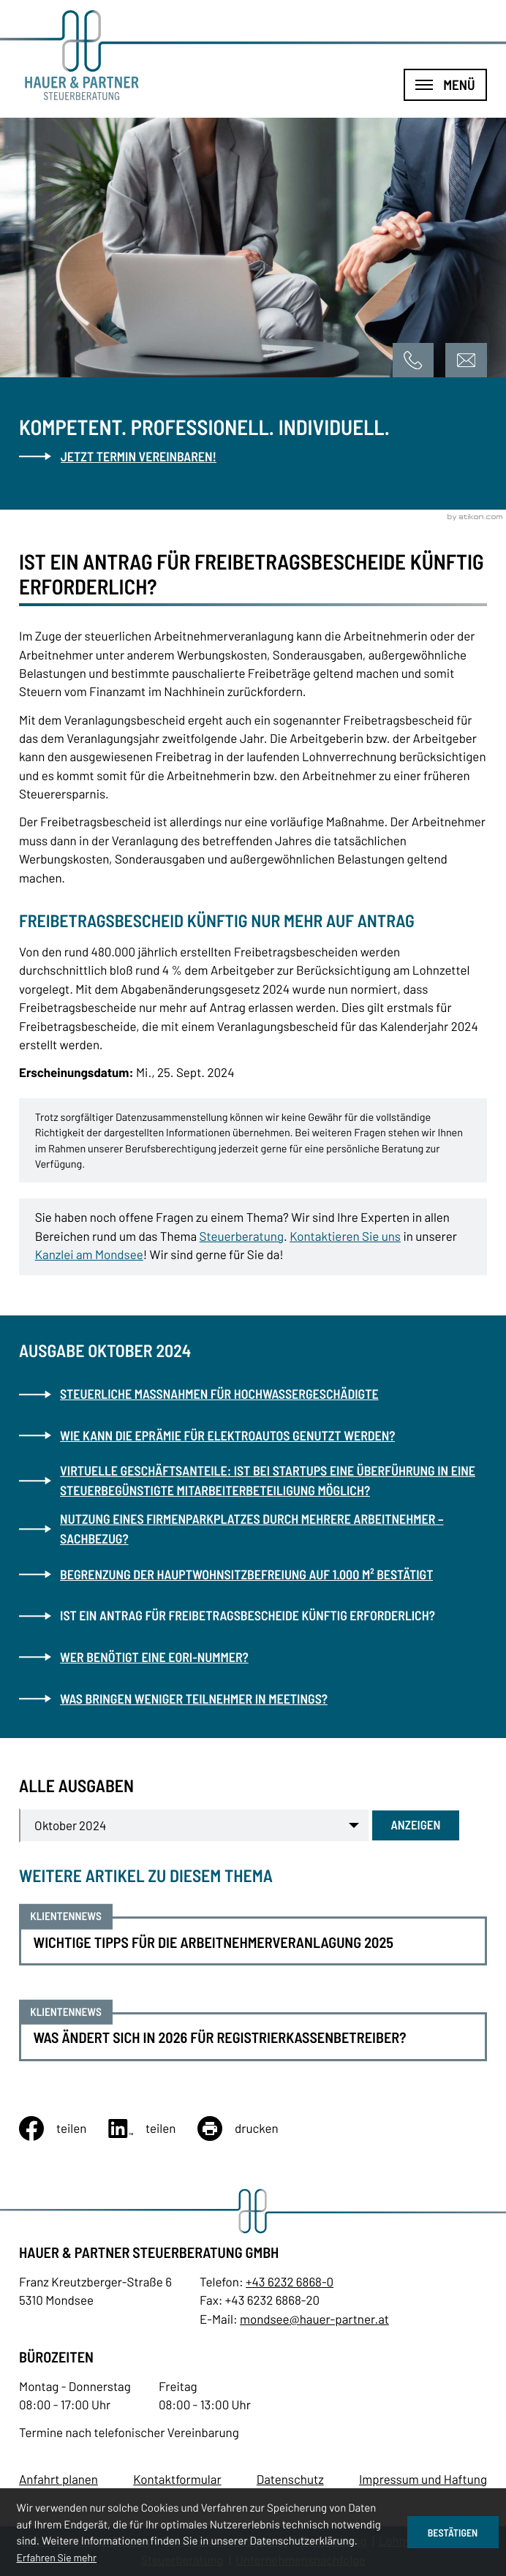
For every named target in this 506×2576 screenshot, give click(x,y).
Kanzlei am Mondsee (89, 1254)
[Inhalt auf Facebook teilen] (63, 2128)
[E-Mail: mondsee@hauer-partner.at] (466, 360)
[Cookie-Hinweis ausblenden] (453, 2532)
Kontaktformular (177, 2479)
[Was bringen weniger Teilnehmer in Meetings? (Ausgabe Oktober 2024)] (253, 1698)
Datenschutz (290, 2479)
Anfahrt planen (58, 2479)
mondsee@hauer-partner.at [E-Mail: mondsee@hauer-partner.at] (314, 2319)
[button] (413, 360)
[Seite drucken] (248, 2128)
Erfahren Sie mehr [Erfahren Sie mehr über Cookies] (57, 2557)
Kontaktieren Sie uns (345, 1236)
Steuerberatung (242, 1236)
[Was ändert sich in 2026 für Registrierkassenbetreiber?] (253, 2036)
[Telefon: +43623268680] (289, 2282)
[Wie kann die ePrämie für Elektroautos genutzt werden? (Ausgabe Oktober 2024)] (253, 1435)
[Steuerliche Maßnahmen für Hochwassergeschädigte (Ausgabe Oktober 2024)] (253, 1394)
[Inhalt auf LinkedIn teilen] (152, 2128)
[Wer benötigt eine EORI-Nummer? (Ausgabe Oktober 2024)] (253, 1657)
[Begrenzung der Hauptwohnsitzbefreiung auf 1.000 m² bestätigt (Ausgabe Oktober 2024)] (253, 1574)
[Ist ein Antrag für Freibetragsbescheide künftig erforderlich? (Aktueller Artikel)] (253, 1616)
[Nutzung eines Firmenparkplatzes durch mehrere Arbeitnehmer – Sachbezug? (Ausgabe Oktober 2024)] (253, 1529)
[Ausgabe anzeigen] (415, 1825)
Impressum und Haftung (423, 2479)
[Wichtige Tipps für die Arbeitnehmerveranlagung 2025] (253, 1940)
